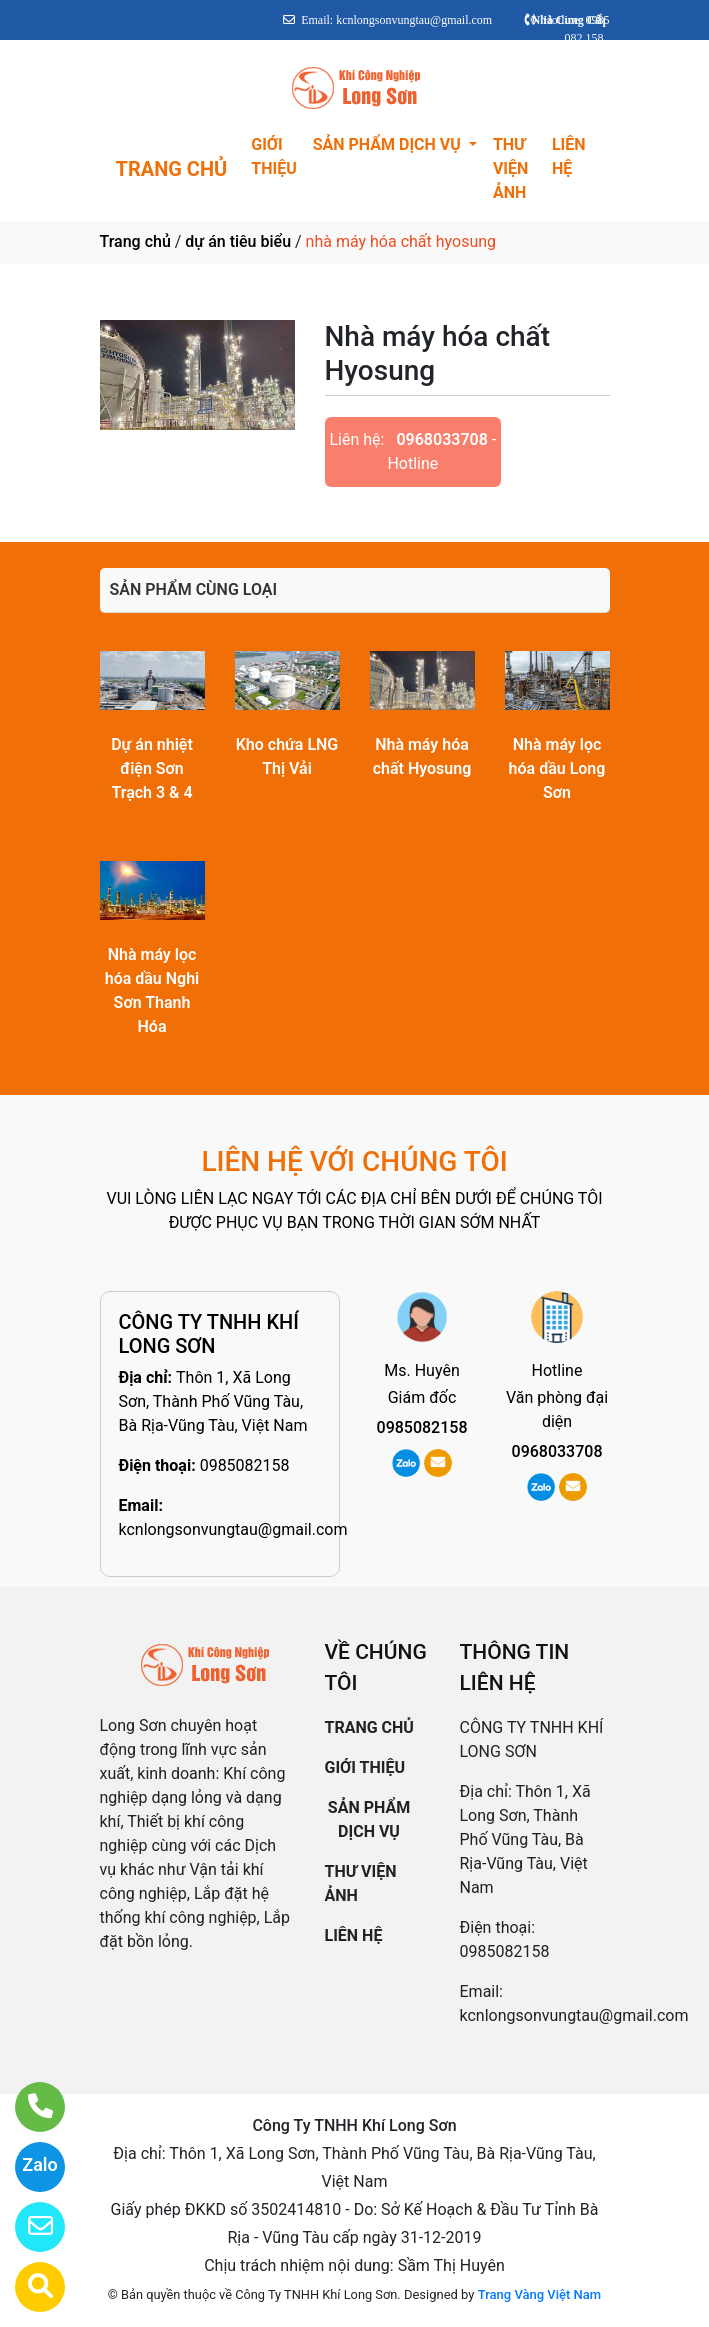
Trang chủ (135, 241)
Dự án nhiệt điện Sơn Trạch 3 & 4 (152, 768)
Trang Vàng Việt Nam (539, 2294)
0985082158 (245, 1465)
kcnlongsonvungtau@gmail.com (233, 1529)
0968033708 (441, 439)
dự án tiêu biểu (238, 241)
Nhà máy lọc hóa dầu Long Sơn (557, 768)
